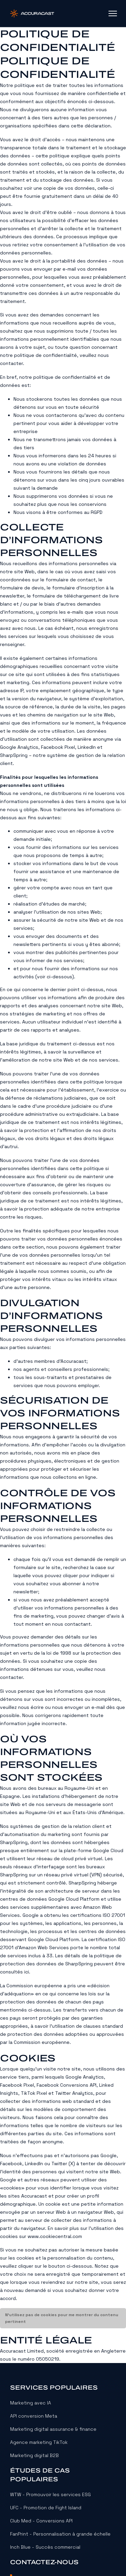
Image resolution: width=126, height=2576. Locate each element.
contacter (11, 363)
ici (26, 1972)
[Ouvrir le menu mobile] (113, 13)
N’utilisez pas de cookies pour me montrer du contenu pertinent (61, 2318)
